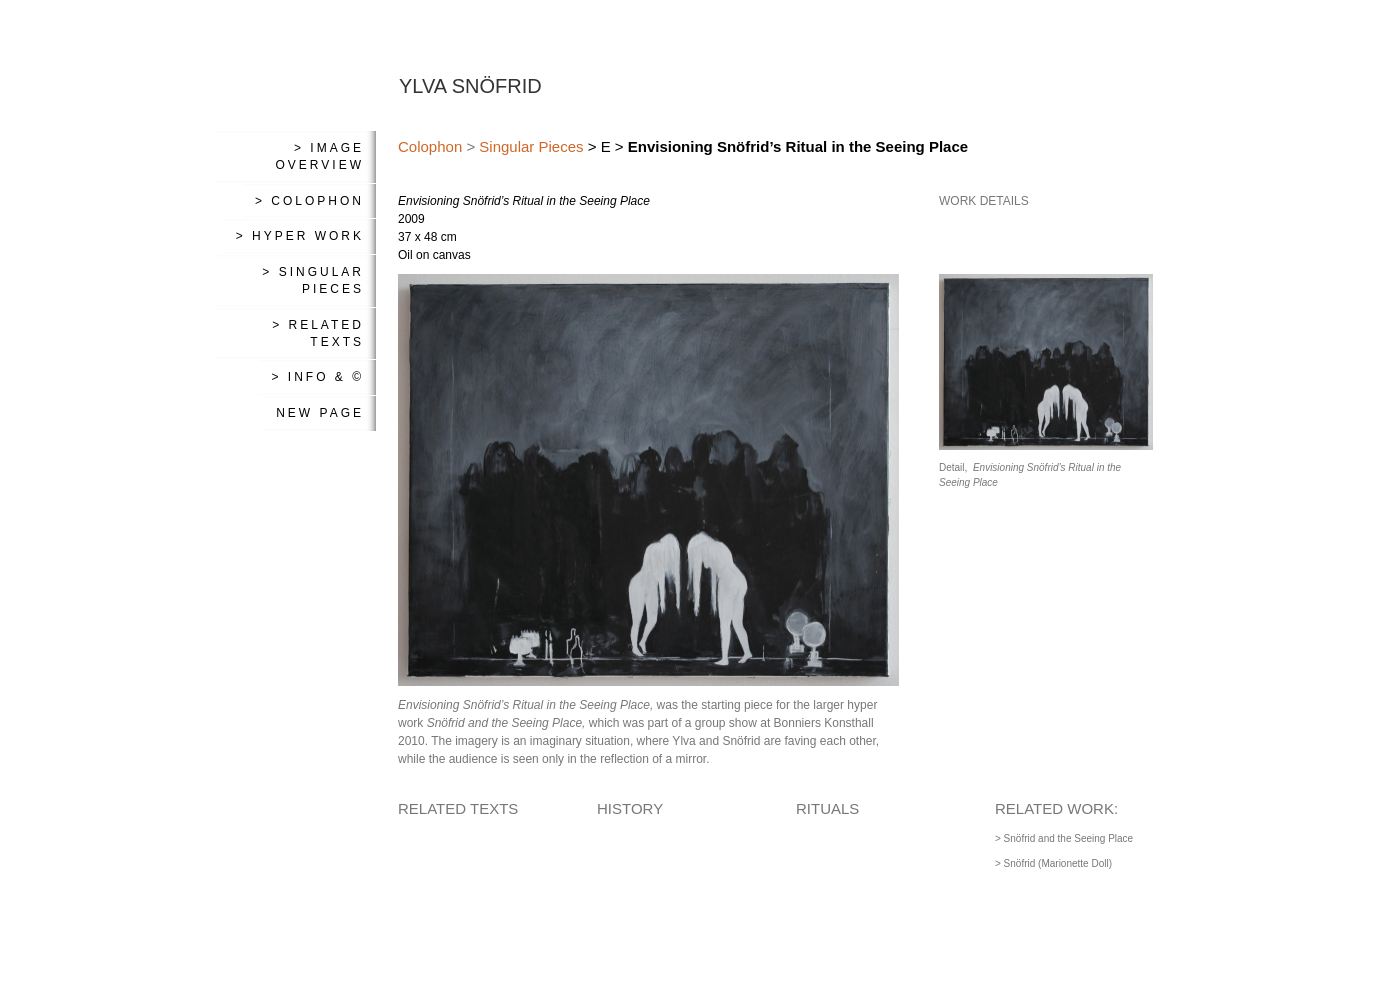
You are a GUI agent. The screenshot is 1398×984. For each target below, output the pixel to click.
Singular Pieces (531, 146)
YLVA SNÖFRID (470, 86)
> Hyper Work (300, 236)
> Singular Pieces (313, 280)
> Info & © (317, 377)
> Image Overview (320, 156)
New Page (320, 413)
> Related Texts (318, 333)
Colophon (430, 146)
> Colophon (309, 201)
